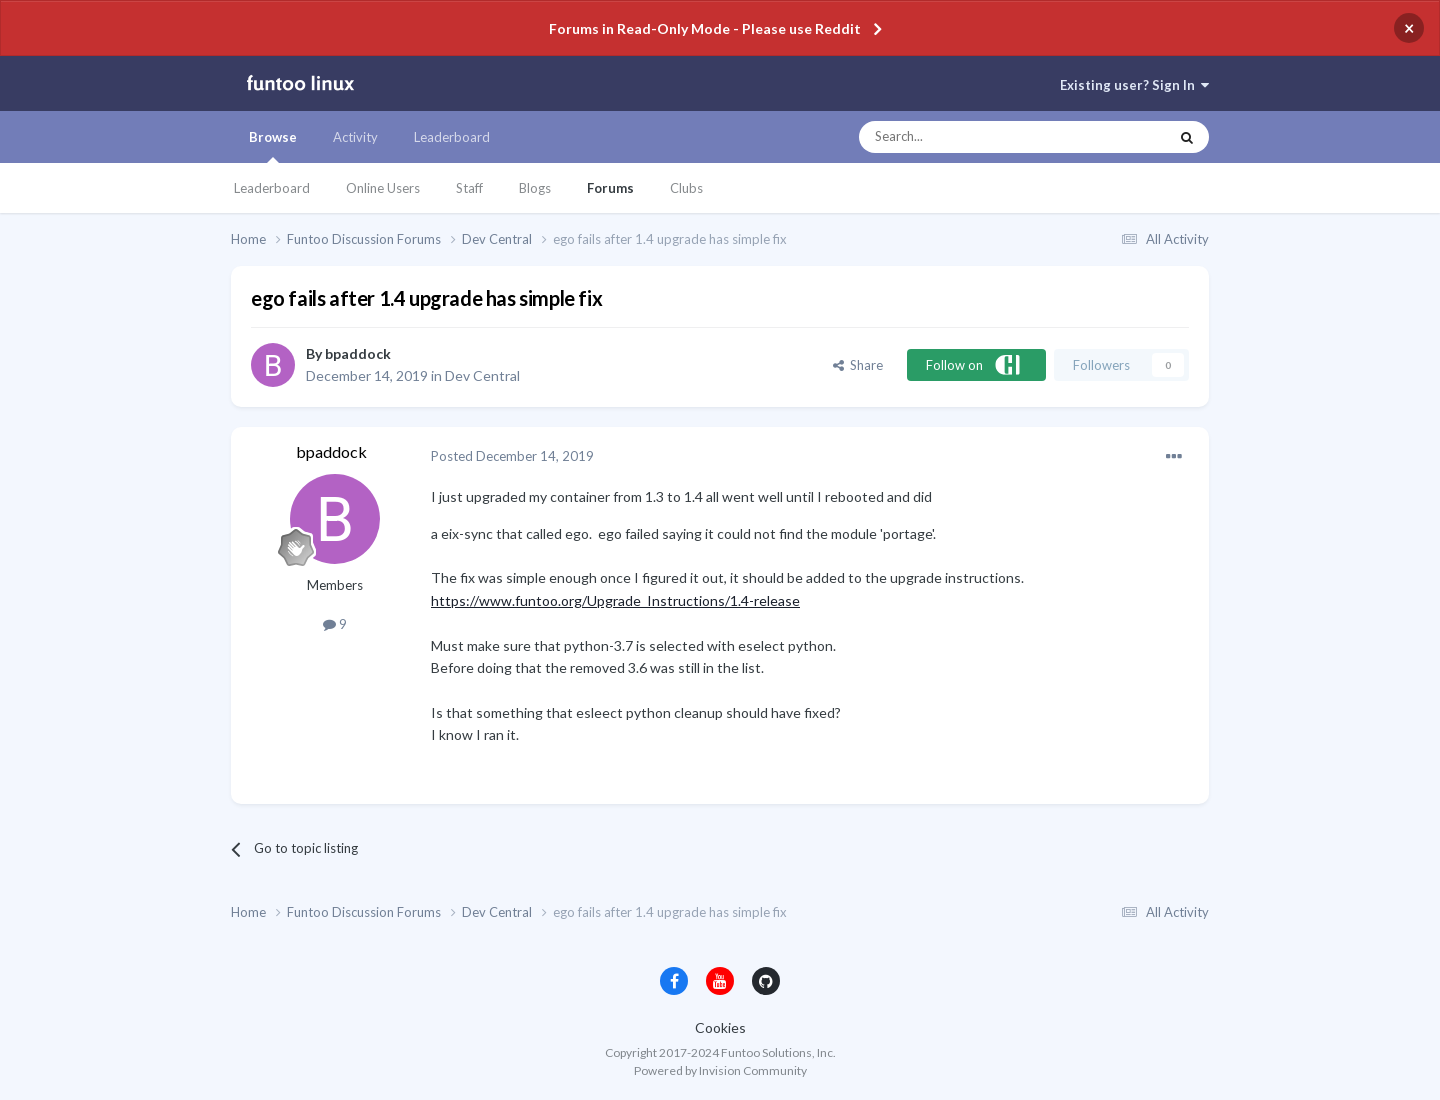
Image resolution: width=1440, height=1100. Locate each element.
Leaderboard (272, 188)
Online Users (383, 188)
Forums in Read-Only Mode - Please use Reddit (705, 28)
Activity (355, 137)
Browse (273, 146)
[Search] (973, 137)
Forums (610, 188)
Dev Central (482, 375)
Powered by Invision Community (720, 1070)
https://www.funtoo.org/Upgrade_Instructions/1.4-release (615, 600)
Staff (469, 188)
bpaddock (358, 353)
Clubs (686, 188)
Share (858, 365)
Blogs (535, 188)
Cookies (720, 1027)
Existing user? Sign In (1134, 85)
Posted (512, 456)
